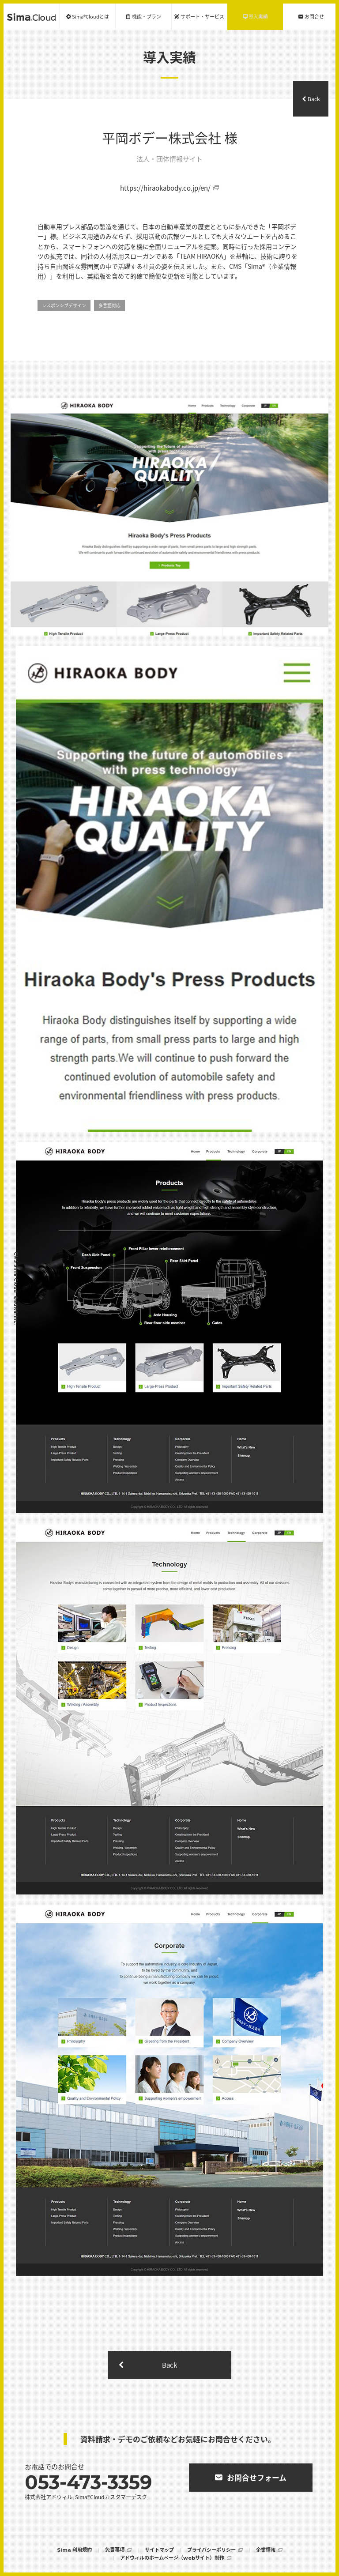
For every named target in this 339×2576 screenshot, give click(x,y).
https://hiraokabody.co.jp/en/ (165, 188)
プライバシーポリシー (211, 2550)
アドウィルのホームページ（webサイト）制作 (172, 2558)
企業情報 (265, 2550)
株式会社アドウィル (48, 2497)
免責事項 (114, 2550)
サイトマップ (159, 2550)
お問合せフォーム (256, 2477)
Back (314, 99)
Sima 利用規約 (74, 2550)
